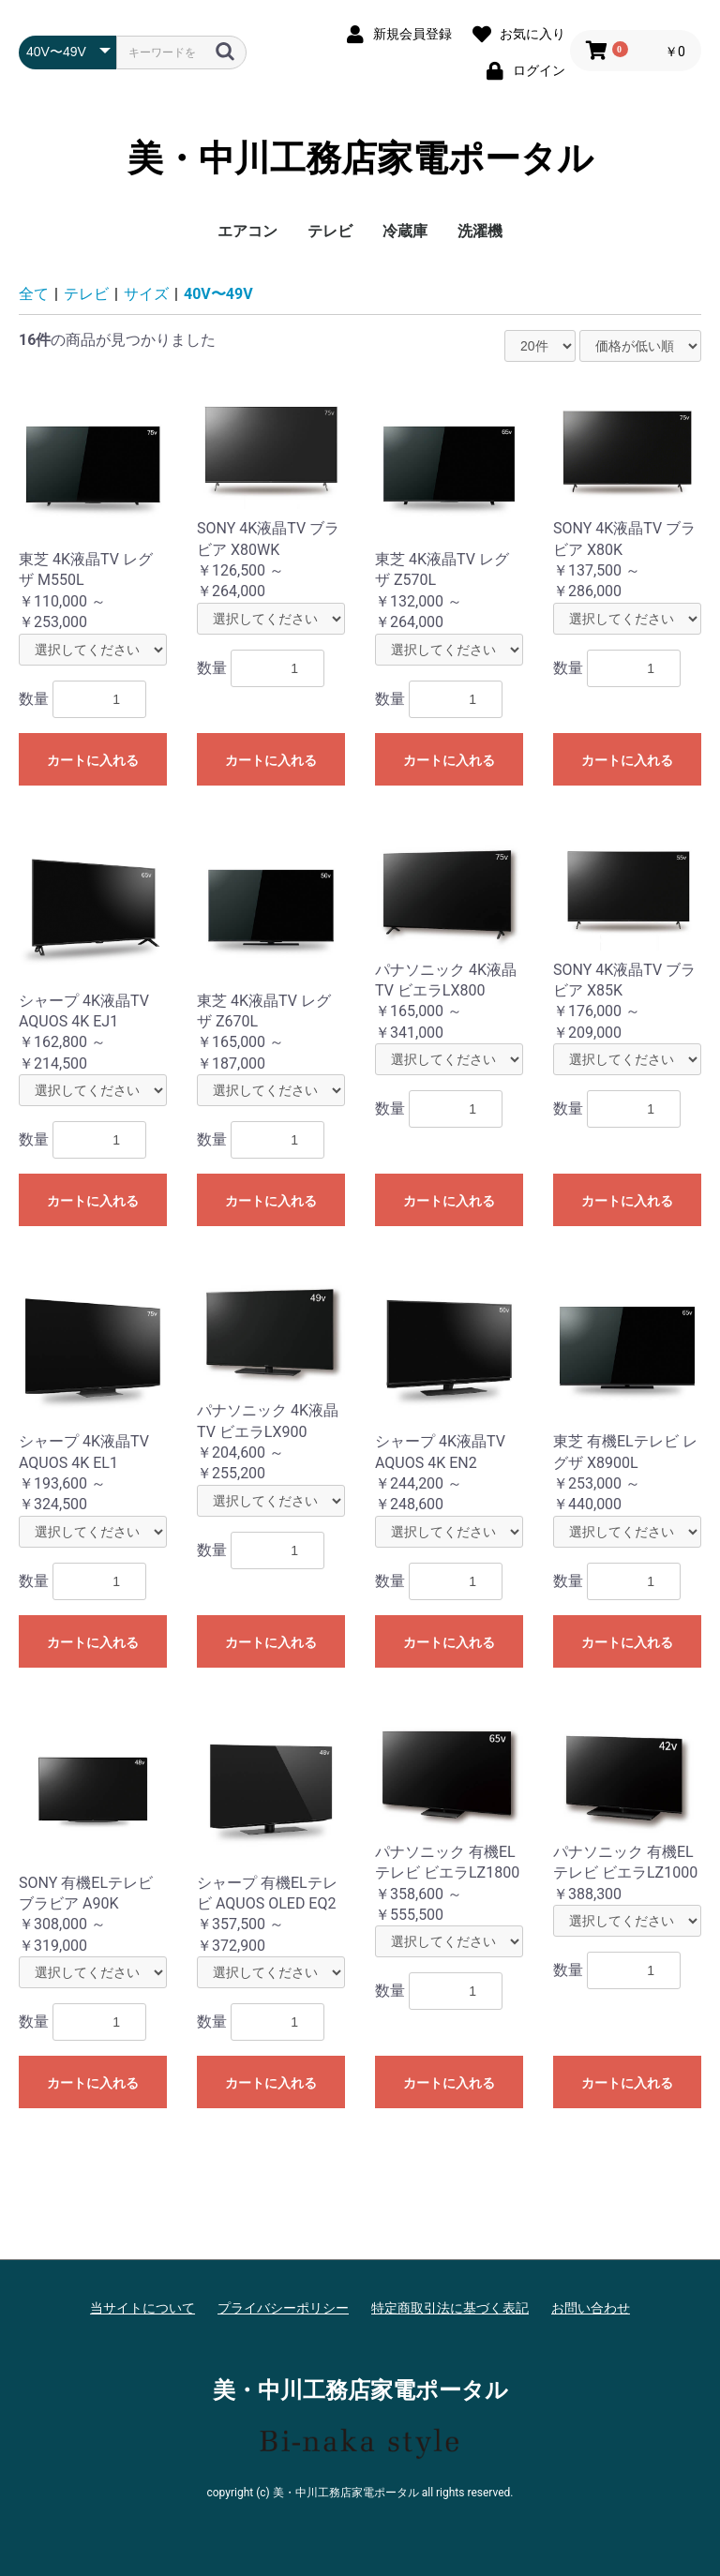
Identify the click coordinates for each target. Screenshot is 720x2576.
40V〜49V (218, 294)
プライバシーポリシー (283, 2307)
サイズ (146, 294)
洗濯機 (480, 231)
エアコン (248, 231)
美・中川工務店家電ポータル (360, 158)
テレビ (330, 231)
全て (34, 294)
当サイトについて (142, 2307)
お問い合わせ (590, 2307)
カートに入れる (93, 760)
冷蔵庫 (405, 231)
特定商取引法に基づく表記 (450, 2307)
